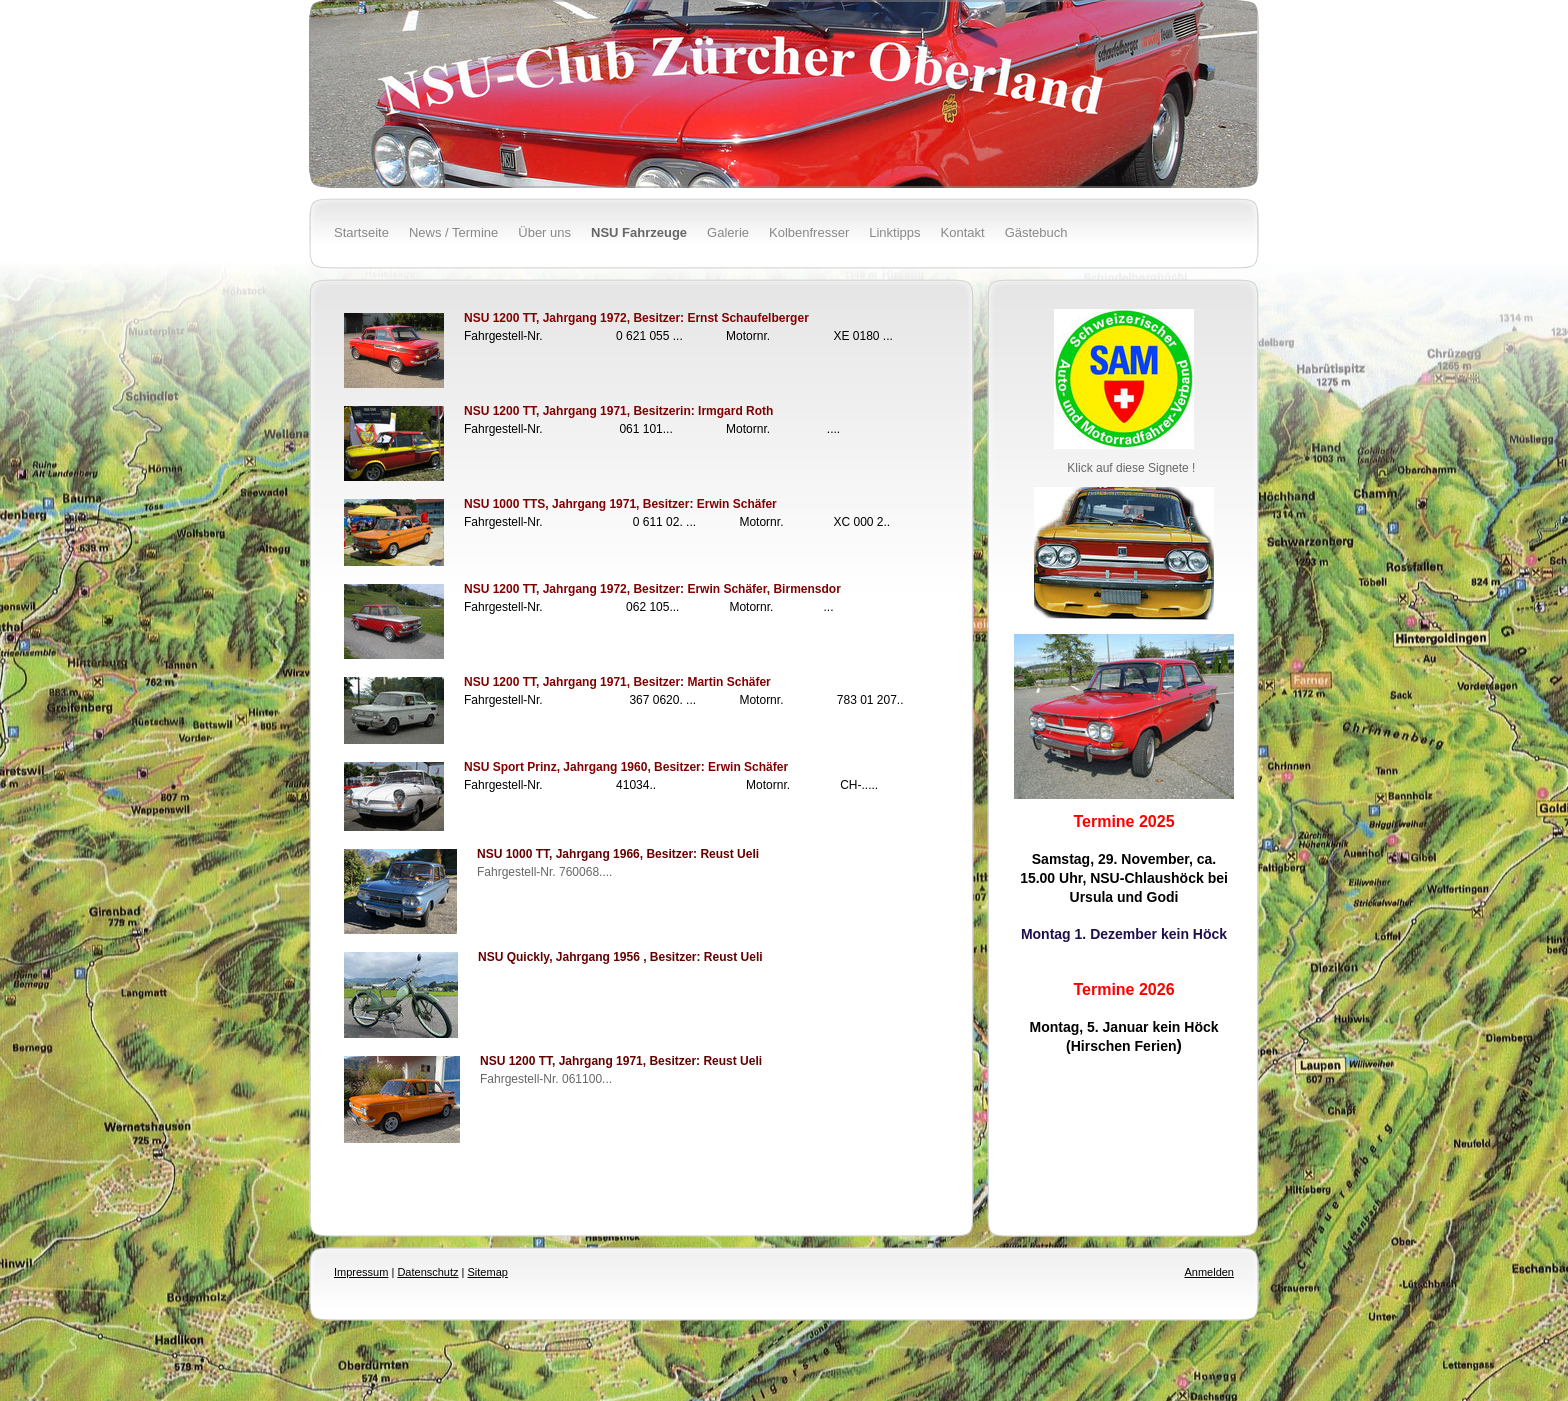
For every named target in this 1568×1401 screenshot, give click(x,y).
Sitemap (488, 1272)
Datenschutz (427, 1272)
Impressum (361, 1272)
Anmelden (1209, 1272)
